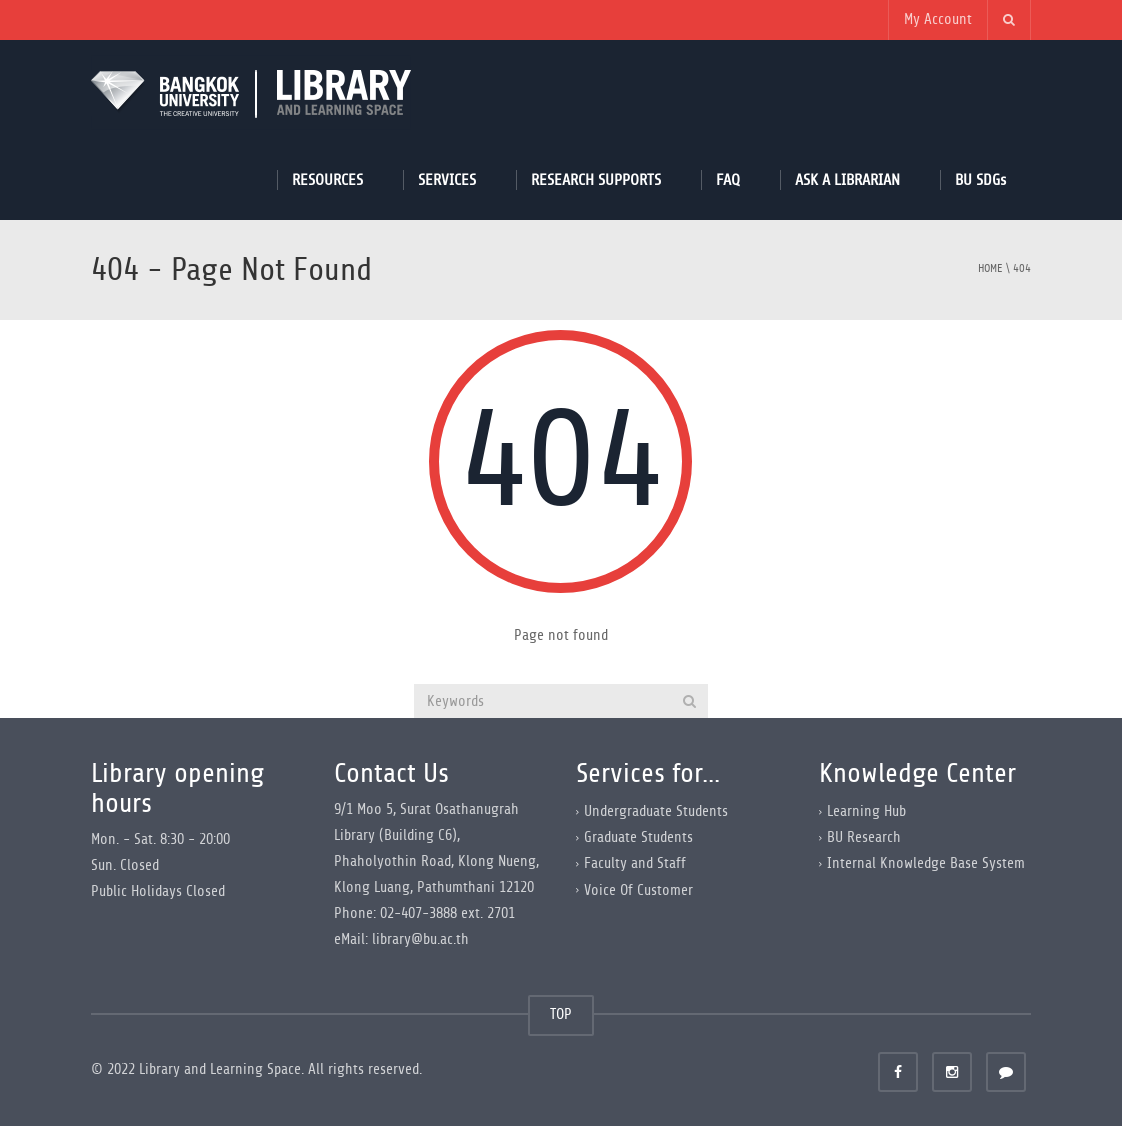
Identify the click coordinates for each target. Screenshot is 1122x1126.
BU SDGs (980, 179)
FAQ (728, 179)
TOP (561, 1014)
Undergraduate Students (656, 811)
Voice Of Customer (638, 889)
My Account (938, 19)
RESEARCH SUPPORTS (596, 179)
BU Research (864, 837)
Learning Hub (866, 811)
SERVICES (447, 179)
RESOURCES (327, 179)
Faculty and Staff (635, 863)
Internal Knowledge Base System (926, 863)
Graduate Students (638, 837)
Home (990, 268)
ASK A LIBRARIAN (847, 179)
